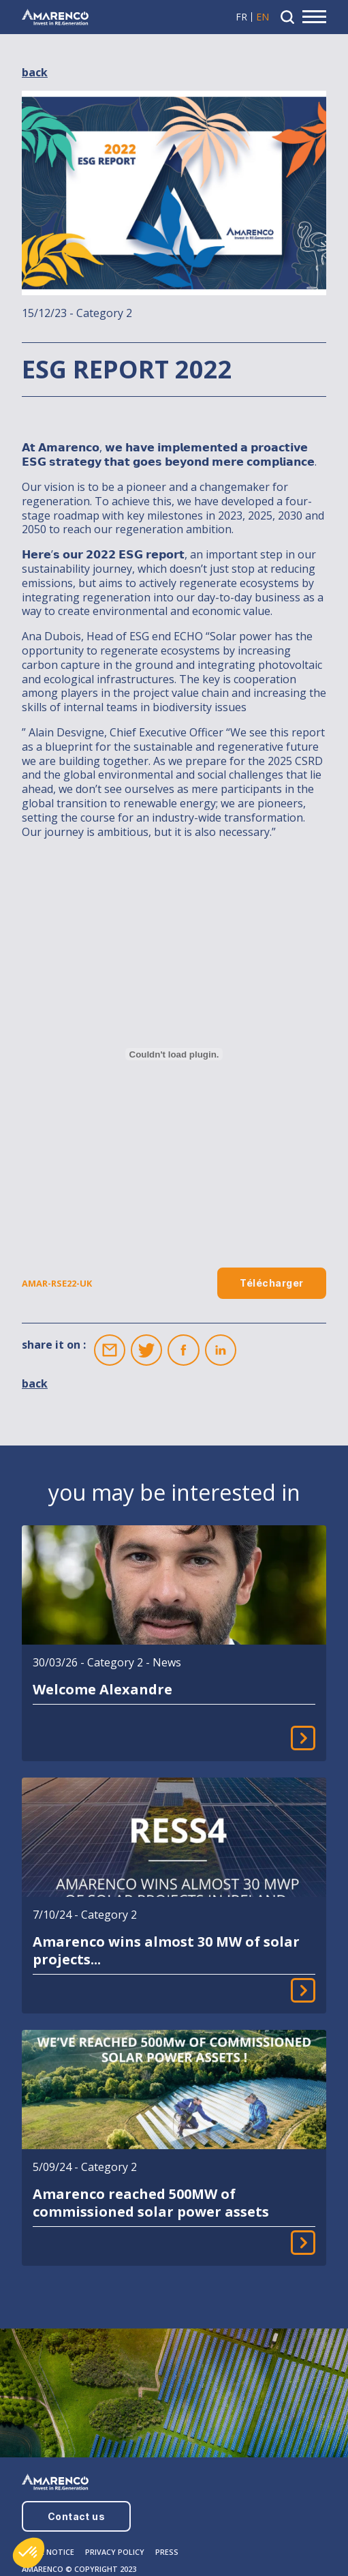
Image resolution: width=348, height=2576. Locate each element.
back (35, 72)
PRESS (166, 2552)
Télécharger (271, 1283)
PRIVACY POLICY (114, 2552)
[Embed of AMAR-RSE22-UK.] (174, 1054)
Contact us (77, 2516)
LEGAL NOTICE (48, 2552)
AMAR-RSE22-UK (57, 1283)
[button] (28, 2552)
